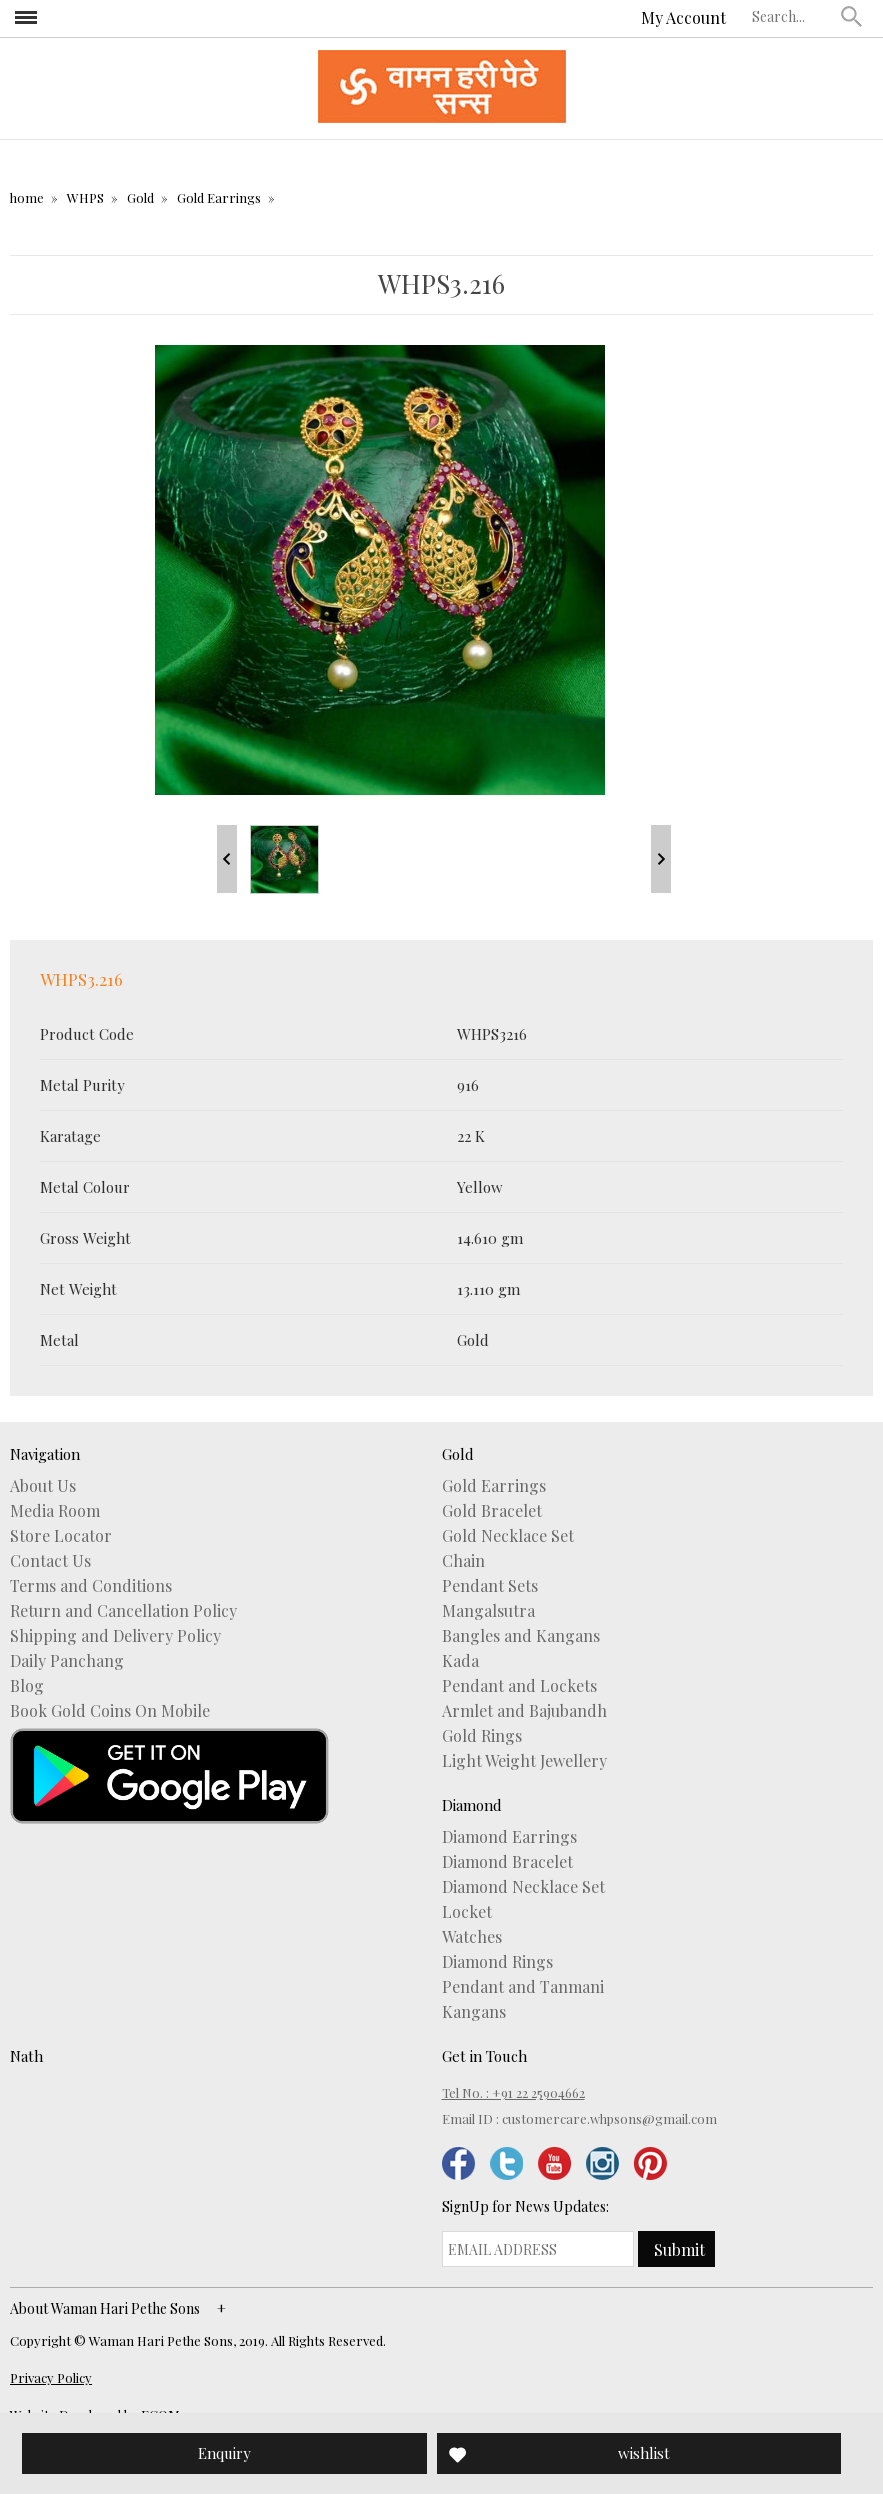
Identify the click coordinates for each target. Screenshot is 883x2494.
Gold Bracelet (492, 1511)
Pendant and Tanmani (523, 1987)
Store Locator (61, 1536)
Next (661, 859)
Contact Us (50, 1561)
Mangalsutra (488, 1611)
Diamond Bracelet (507, 1862)
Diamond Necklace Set (523, 1887)
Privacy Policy (51, 2377)
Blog (27, 1686)
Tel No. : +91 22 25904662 (513, 2092)
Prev (227, 859)
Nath (26, 2056)
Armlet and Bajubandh (524, 1711)
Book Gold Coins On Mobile (110, 1711)
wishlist (644, 2453)
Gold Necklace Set (508, 1536)
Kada (460, 1661)
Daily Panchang (67, 1661)
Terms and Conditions (91, 1586)
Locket (467, 1912)
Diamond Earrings (509, 1837)
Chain (463, 1561)
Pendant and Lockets (519, 1686)
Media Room (55, 1511)
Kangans (474, 2012)
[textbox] (792, 16)
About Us (43, 1486)
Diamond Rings (497, 1962)
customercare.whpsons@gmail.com (609, 2118)
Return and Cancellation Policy (123, 1611)
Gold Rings (482, 1736)
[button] (852, 16)
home (27, 197)
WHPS (85, 197)
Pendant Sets (490, 1586)
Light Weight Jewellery (524, 1761)
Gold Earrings (219, 197)
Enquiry (224, 2453)
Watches (472, 1937)
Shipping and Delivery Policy (115, 1636)
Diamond (472, 1805)
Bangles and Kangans (521, 1636)
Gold (140, 197)
